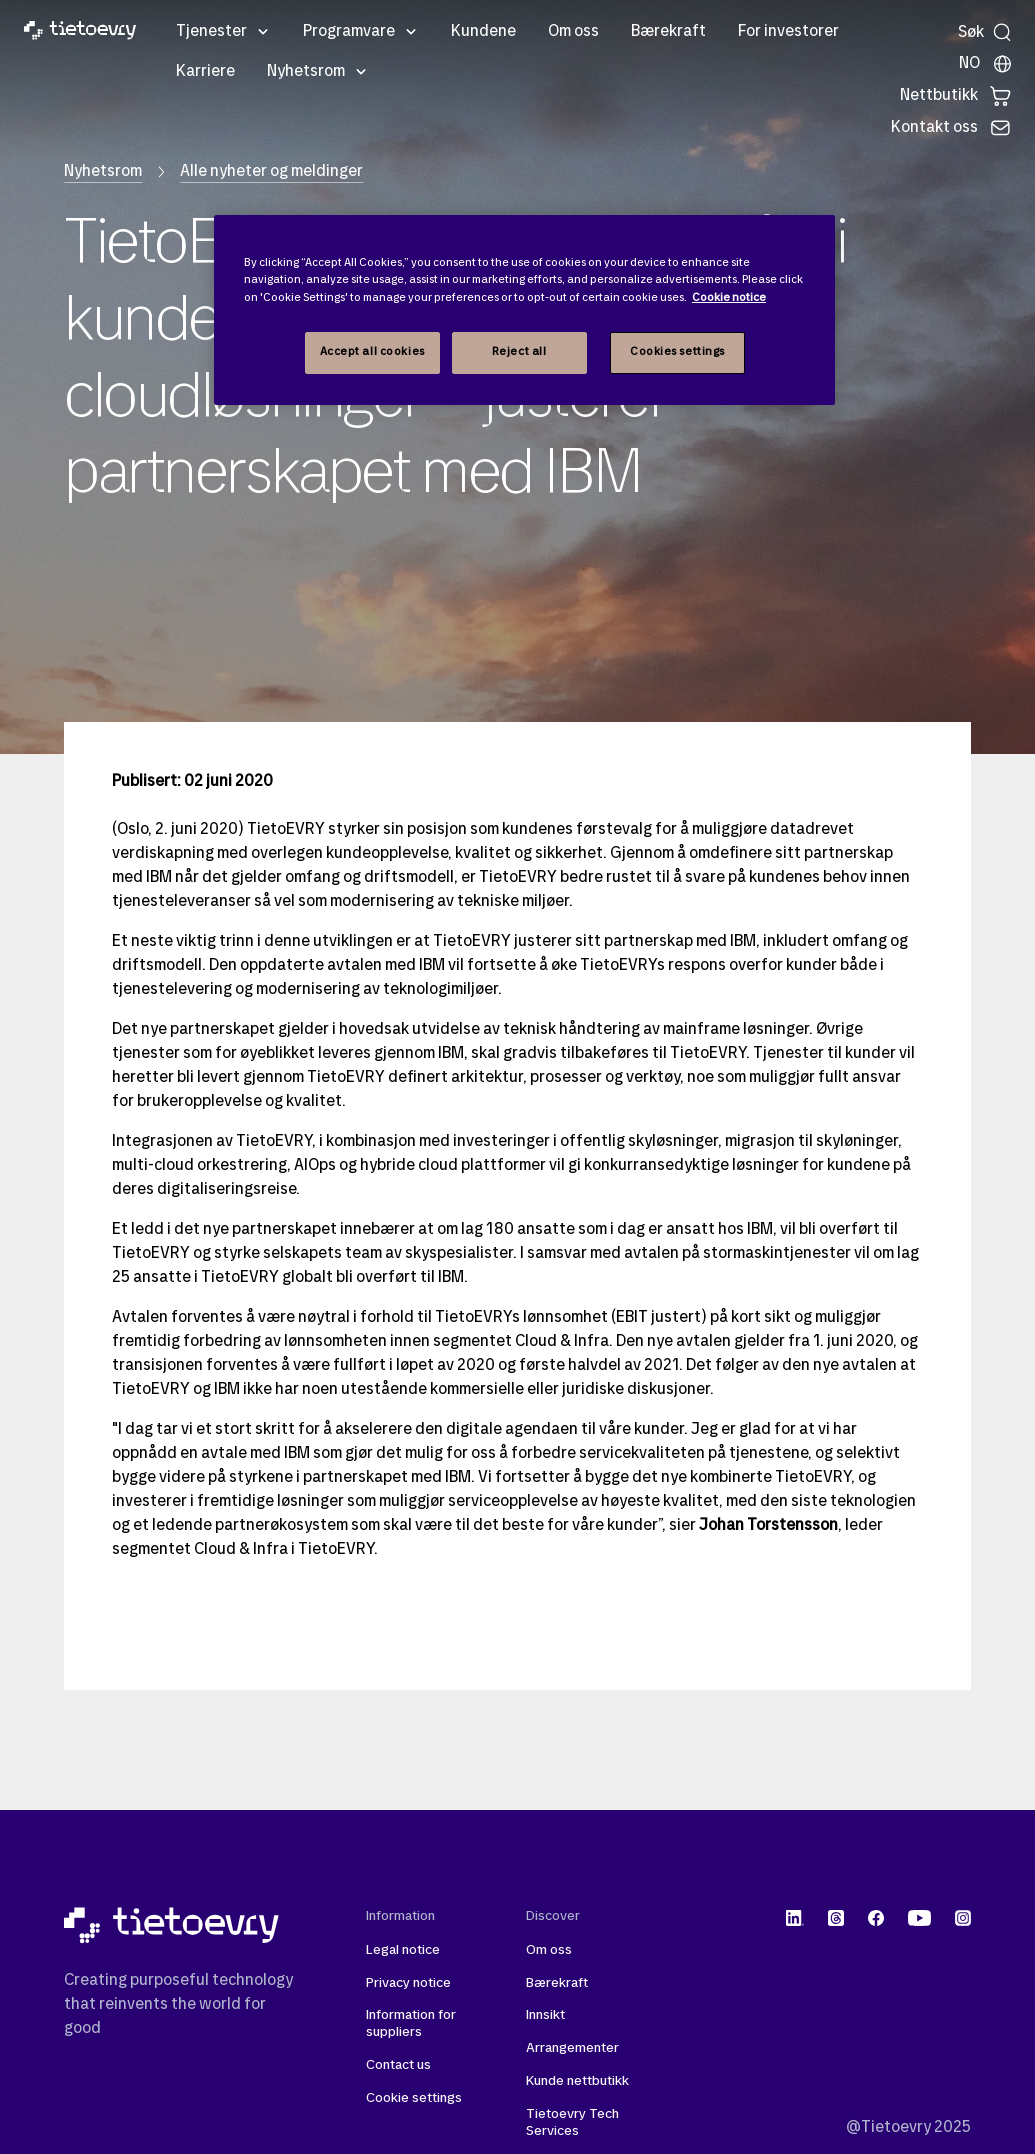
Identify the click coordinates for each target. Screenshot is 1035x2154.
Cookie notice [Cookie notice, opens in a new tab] (729, 298)
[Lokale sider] (986, 64)
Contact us (398, 2065)
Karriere (205, 72)
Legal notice (403, 1950)
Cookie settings (414, 2098)
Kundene (483, 32)
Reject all (519, 352)
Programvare (349, 32)
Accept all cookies (372, 352)
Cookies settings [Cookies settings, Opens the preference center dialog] (677, 352)
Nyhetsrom (306, 72)
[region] (524, 309)
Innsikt (545, 2015)
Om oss (573, 32)
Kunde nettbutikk (577, 2081)
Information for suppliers (411, 2024)
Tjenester (211, 32)
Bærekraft (668, 32)
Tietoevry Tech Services (572, 2123)
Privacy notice (408, 1983)
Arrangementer (572, 2048)
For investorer (788, 32)
